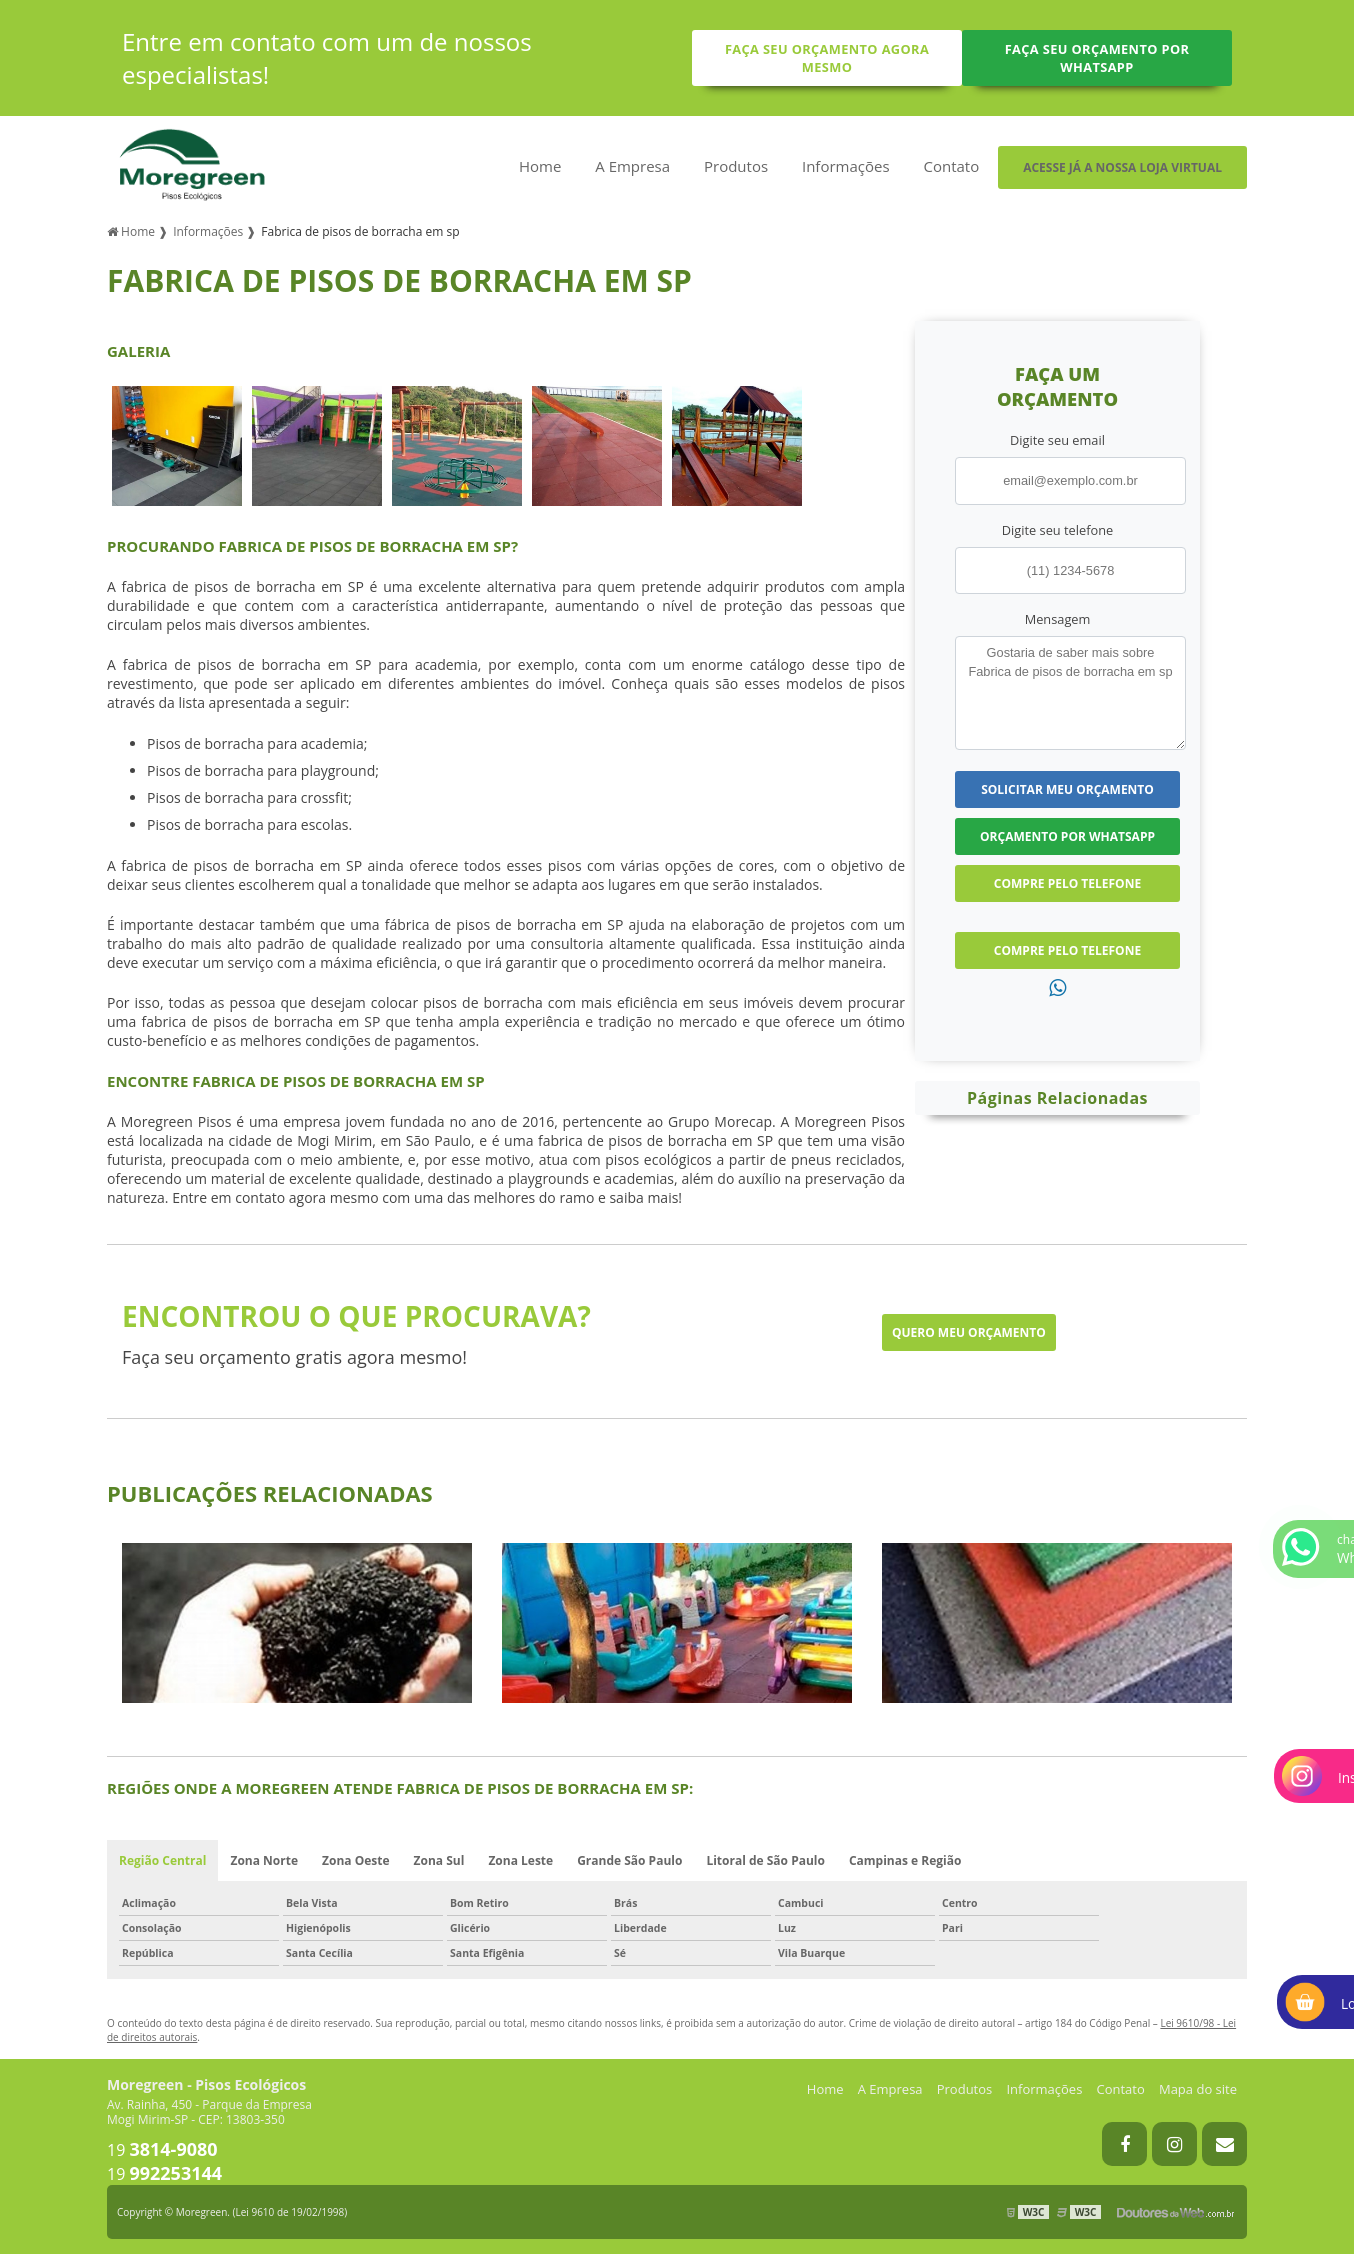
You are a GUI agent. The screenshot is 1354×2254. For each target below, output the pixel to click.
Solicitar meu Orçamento (1067, 789)
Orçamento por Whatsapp (1067, 836)
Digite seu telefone (1057, 530)
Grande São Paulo (629, 1860)
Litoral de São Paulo (765, 1860)
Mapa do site (1198, 2089)
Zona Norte (264, 1860)
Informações (846, 166)
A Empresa (632, 166)
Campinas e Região (905, 1860)
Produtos (736, 166)
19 (162, 2150)
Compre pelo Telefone (1067, 883)
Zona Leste (520, 1860)
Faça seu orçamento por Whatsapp (1097, 58)
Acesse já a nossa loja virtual (1122, 167)
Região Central (162, 1860)
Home (540, 166)
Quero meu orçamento (969, 1332)
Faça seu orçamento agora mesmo (827, 58)
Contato (951, 166)
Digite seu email (1057, 440)
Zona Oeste (356, 1860)
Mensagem (1058, 619)
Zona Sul (439, 1860)
